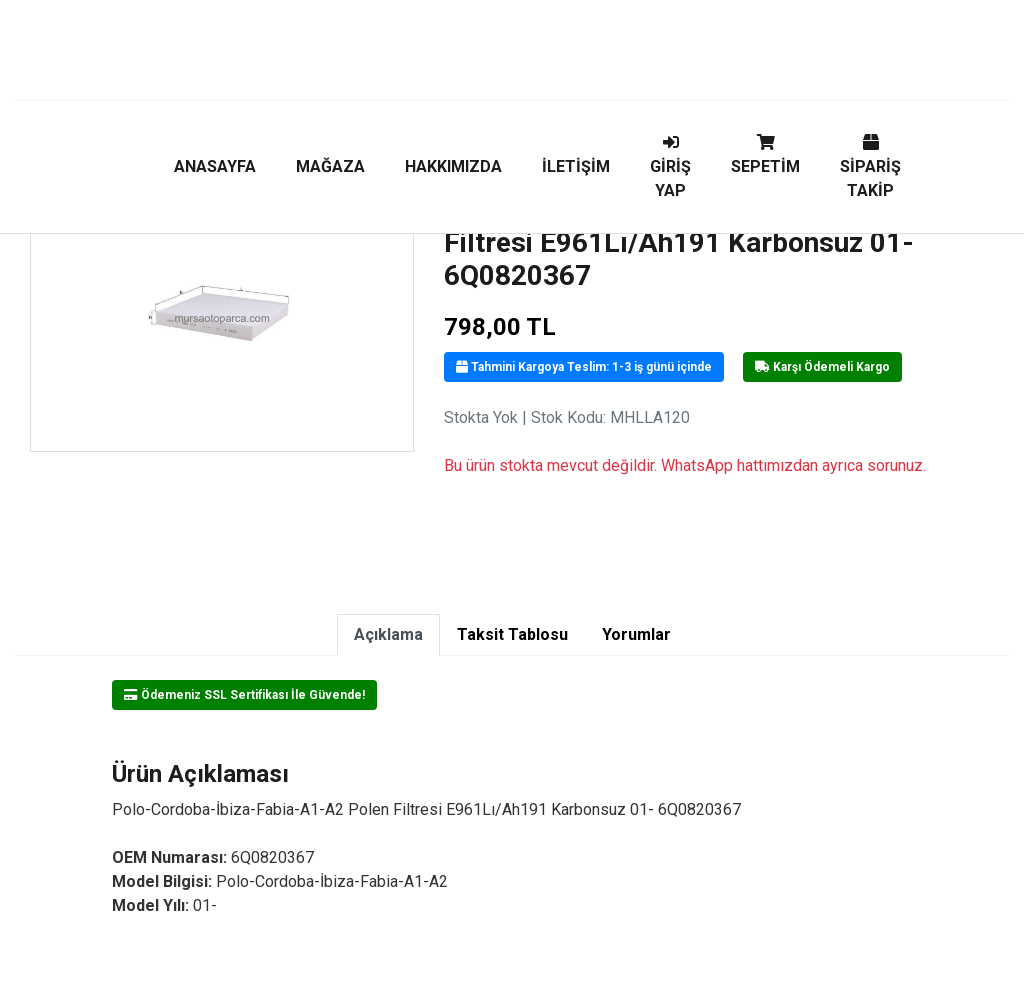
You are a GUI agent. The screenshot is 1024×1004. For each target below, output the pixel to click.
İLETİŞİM (576, 166)
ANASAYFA (215, 166)
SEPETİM (765, 155)
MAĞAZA (330, 166)
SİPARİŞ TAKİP (870, 167)
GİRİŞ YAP (670, 167)
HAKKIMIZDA (453, 166)
